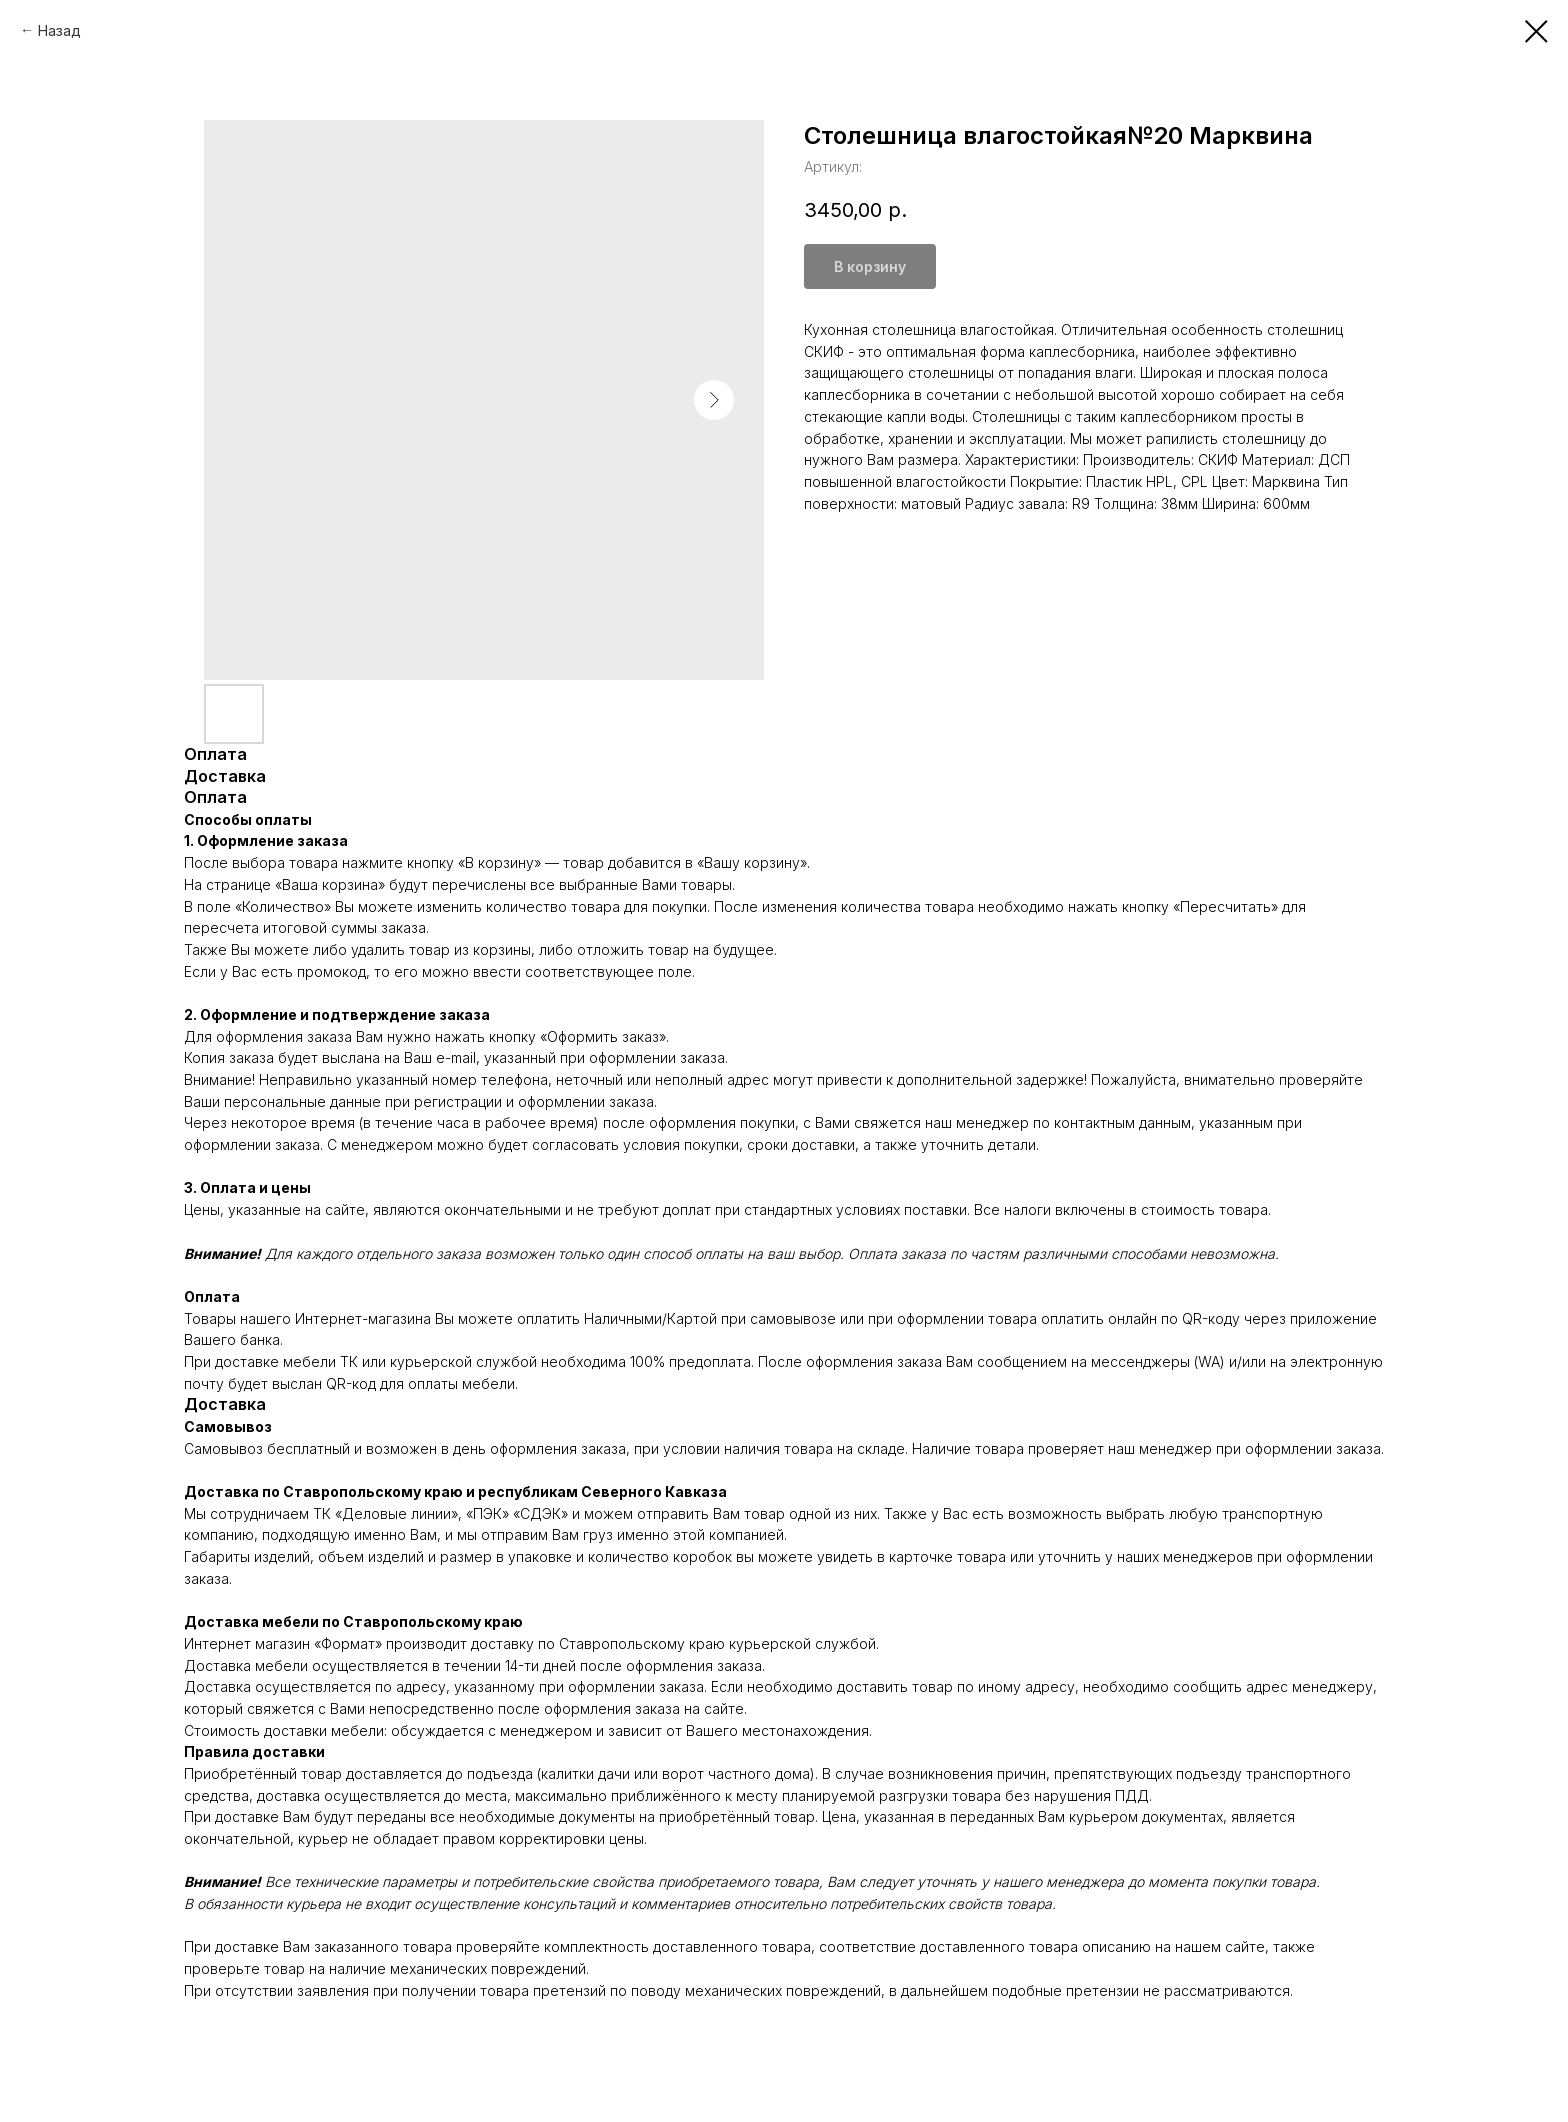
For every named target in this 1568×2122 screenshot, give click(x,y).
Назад (59, 30)
